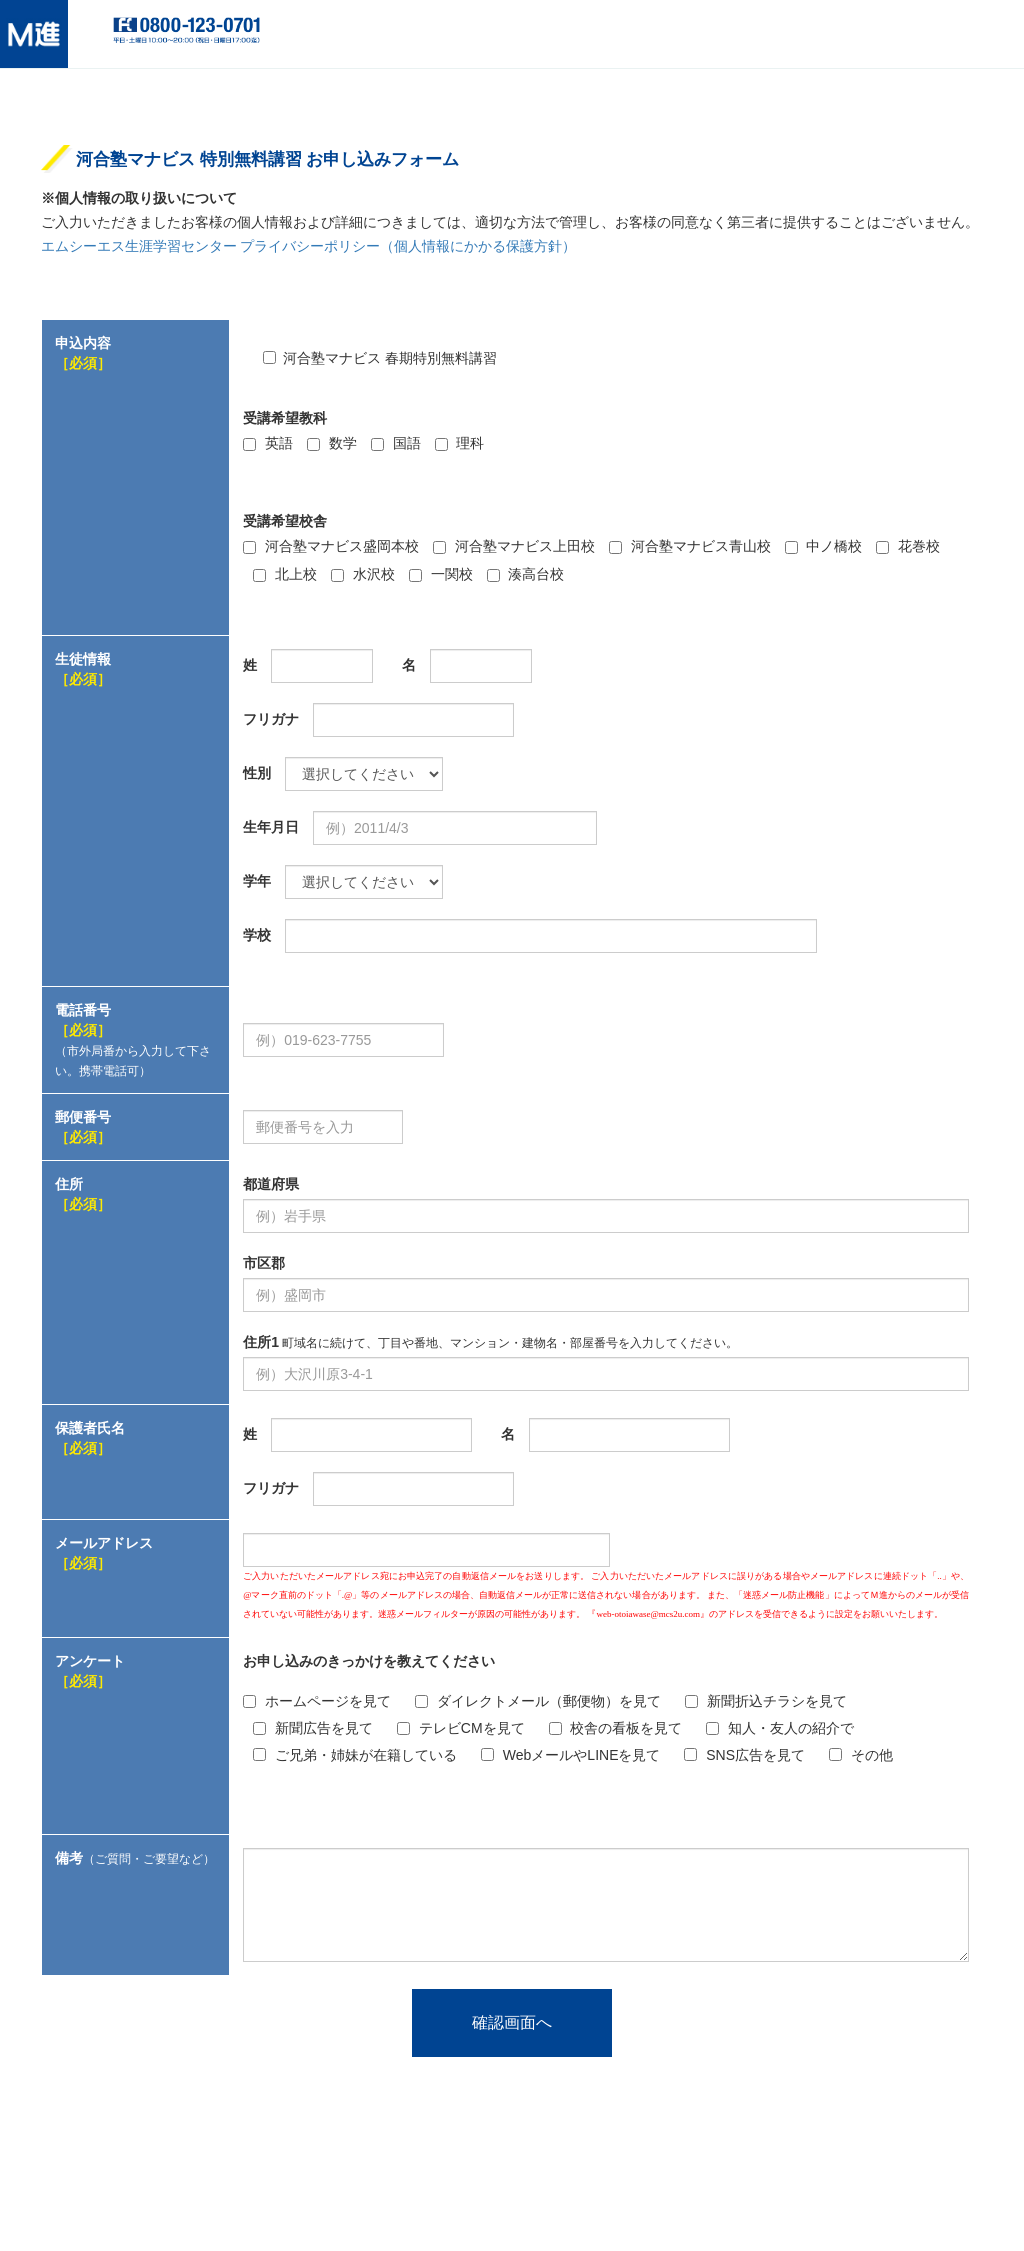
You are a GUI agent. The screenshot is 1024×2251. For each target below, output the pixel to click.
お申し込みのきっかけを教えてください (369, 1661)
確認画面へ (512, 2022)
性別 (257, 773)
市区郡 (264, 1263)
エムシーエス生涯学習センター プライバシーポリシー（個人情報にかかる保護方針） (309, 246)
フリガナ (271, 719)
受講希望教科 (285, 418)
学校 (257, 935)
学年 (257, 881)
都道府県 (271, 1184)
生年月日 (271, 827)
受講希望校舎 (285, 521)
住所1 (490, 1342)
